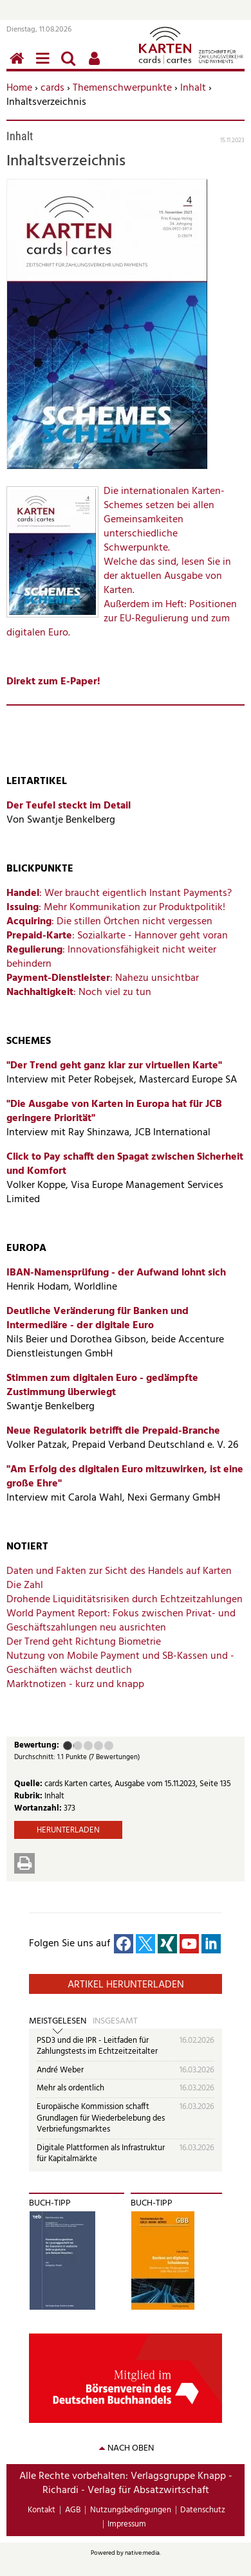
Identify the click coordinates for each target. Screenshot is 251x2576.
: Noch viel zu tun (78, 992)
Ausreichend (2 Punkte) (73, 1745)
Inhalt (193, 88)
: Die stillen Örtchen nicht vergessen (109, 921)
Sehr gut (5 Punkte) (109, 1745)
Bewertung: (36, 1746)
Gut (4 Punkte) (98, 1745)
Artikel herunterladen (126, 1985)
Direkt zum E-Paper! (53, 681)
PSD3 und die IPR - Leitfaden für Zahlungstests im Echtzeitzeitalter (97, 2046)
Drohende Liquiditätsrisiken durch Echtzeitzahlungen (124, 1599)
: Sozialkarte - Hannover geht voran (117, 935)
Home (19, 88)
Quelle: (29, 1784)
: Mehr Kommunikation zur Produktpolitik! (115, 907)
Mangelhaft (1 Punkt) (67, 1745)
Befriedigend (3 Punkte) (88, 1745)
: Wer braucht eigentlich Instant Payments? (119, 893)
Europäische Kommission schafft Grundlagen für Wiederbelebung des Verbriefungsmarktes (101, 2118)
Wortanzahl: (39, 1808)
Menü (45, 65)
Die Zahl (24, 1585)
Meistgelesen (57, 2021)
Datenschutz (202, 2510)
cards (52, 88)
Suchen (70, 65)
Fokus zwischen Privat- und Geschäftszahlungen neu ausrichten (121, 1620)
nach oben (130, 2448)
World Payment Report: (59, 1613)
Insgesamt (115, 2021)
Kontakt (41, 2510)
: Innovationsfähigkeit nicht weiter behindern (111, 957)
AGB (72, 2510)
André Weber (60, 2070)
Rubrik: (29, 1796)
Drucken (24, 1863)
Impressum (126, 2524)
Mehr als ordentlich (70, 2088)
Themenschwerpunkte (122, 88)
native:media (142, 2553)
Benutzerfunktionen (96, 65)
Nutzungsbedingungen (130, 2510)
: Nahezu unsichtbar (102, 978)
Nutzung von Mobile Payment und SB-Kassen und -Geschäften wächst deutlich (120, 1663)
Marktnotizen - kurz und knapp (75, 1684)
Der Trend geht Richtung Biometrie (83, 1642)
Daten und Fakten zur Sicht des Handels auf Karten (119, 1571)
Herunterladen (68, 1830)
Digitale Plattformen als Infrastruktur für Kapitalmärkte (101, 2153)
